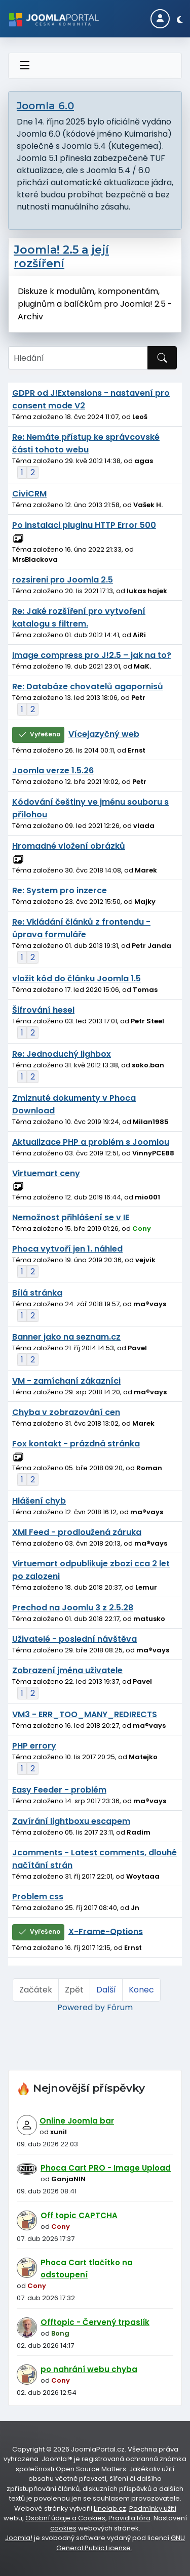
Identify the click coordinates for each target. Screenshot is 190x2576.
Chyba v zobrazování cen (66, 1412)
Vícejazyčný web (103, 733)
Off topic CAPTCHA (79, 2215)
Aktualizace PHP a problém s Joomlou (90, 1142)
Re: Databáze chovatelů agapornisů (87, 686)
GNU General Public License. (120, 2543)
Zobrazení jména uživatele (67, 1670)
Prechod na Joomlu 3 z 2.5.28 (72, 1607)
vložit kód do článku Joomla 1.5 (76, 978)
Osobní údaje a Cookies (65, 2518)
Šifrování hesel (43, 1010)
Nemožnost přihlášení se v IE (70, 1217)
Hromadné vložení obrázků (68, 846)
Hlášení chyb (39, 1501)
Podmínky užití (152, 2508)
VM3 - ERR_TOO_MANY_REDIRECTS (84, 1714)
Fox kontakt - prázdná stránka (76, 1443)
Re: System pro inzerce (59, 890)
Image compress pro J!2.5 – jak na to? (91, 655)
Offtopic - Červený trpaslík (95, 2322)
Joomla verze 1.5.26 (53, 770)
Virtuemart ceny (46, 1173)
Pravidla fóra (129, 2518)
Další (106, 1990)
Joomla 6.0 (45, 106)
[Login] (160, 18)
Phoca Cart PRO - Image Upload (106, 2168)
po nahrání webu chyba (89, 2369)
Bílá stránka (37, 1293)
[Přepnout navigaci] (25, 65)
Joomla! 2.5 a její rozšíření (61, 256)
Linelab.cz (110, 2508)
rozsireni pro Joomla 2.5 (62, 580)
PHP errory (34, 1746)
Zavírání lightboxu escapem (71, 1821)
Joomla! (18, 2538)
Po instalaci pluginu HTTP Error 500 (84, 525)
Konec (141, 1990)
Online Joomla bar (77, 2120)
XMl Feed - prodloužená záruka (76, 1532)
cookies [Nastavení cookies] (63, 2528)
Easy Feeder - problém (59, 1790)
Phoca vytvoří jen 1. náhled (67, 1249)
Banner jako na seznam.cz (66, 1337)
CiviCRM (29, 494)
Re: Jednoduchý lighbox (61, 1054)
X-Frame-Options (105, 1931)
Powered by (81, 2007)
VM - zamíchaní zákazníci (66, 1381)
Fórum (120, 2007)
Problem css (37, 1896)
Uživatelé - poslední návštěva (74, 1639)
